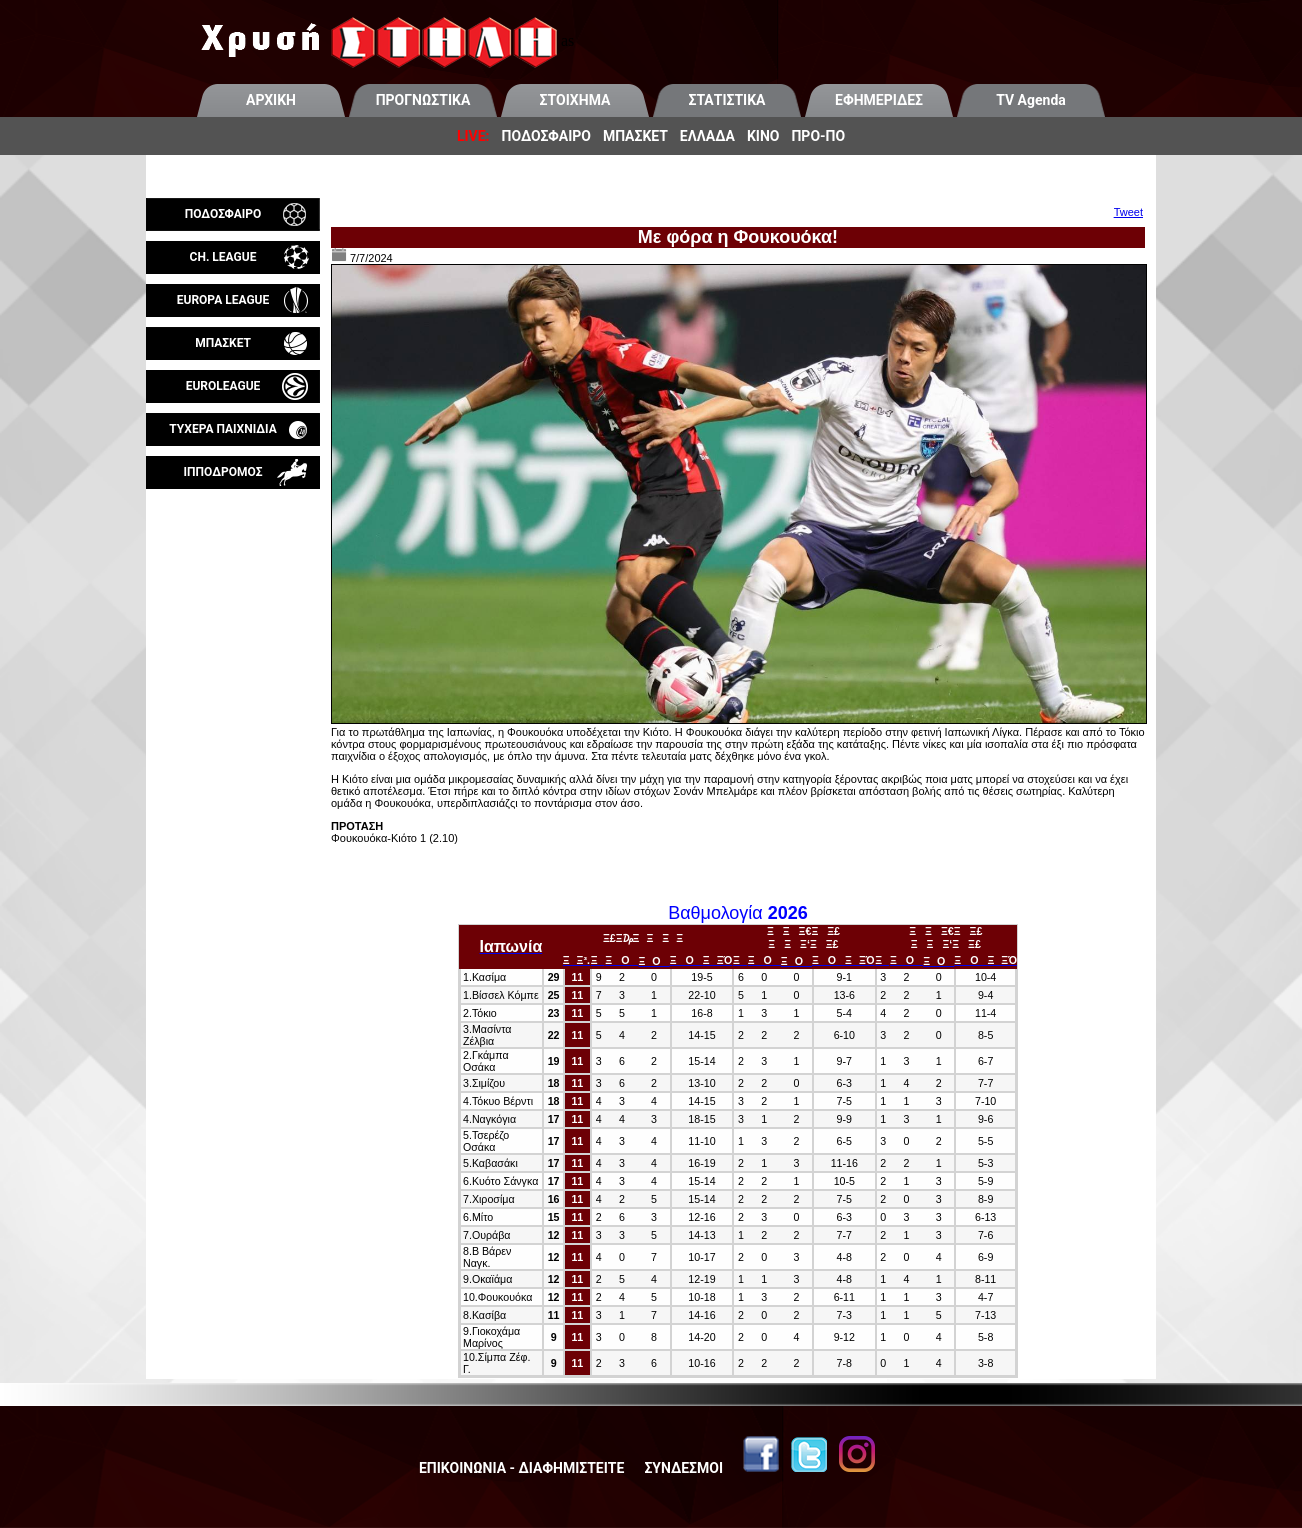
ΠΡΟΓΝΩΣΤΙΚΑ (423, 100)
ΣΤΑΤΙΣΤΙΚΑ (726, 100)
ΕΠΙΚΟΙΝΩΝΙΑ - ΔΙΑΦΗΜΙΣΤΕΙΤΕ (521, 1468)
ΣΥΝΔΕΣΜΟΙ (683, 1468)
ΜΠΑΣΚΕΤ (635, 136)
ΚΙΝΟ (763, 136)
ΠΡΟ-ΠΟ (818, 136)
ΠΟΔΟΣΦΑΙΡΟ (546, 136)
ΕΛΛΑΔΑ (707, 136)
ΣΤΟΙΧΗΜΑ (575, 100)
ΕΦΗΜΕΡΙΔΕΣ (879, 100)
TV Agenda (1031, 100)
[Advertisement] (233, 724)
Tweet (1128, 212)
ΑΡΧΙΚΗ (271, 100)
